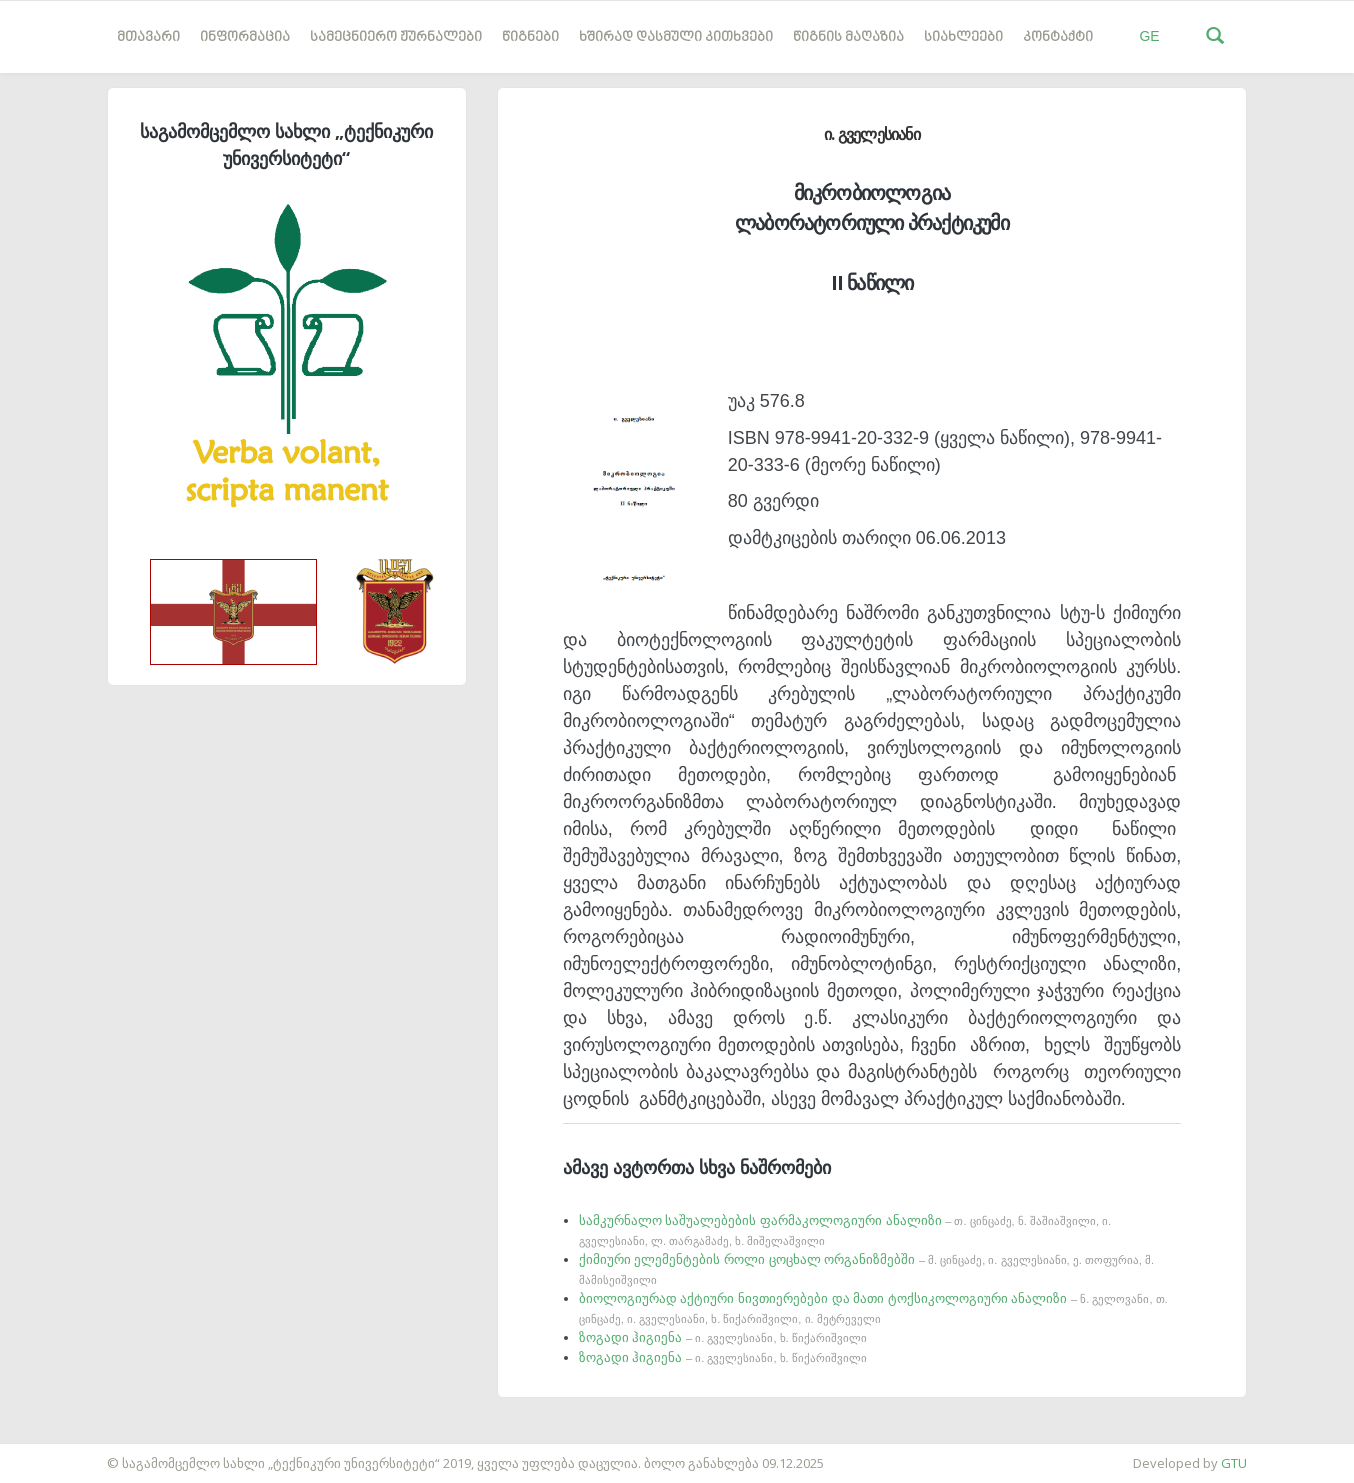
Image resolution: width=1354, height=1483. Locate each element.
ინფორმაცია (245, 37)
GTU (1234, 1463)
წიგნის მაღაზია (848, 37)
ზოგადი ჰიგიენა (723, 1337)
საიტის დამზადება (59, 1453)
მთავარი (148, 37)
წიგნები (530, 37)
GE (1149, 36)
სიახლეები (963, 37)
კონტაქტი (1058, 37)
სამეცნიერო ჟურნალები (396, 37)
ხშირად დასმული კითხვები (676, 37)
